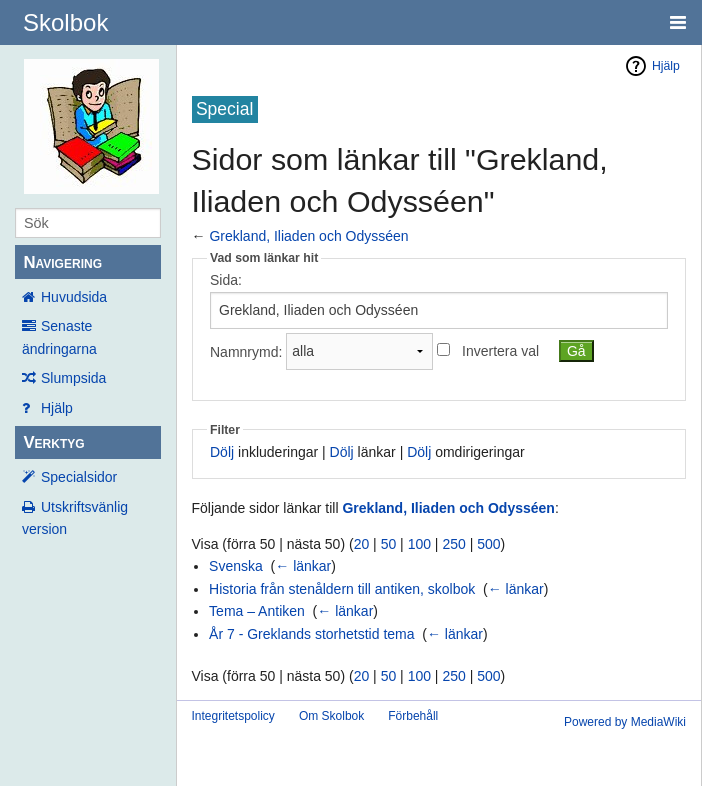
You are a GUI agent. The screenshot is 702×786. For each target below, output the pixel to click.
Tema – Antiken (257, 611)
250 (453, 544)
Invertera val (500, 351)
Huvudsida (74, 297)
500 (488, 544)
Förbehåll (413, 716)
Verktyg (53, 442)
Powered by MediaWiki (625, 722)
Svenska (236, 566)
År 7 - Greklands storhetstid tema (311, 634)
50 (389, 544)
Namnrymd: (246, 351)
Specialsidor (79, 477)
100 (419, 544)
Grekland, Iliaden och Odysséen (308, 236)
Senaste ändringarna (59, 337)
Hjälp (57, 408)
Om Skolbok (331, 716)
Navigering (62, 262)
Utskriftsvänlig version (75, 518)
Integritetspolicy (233, 716)
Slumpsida (73, 378)
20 (362, 544)
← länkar (303, 566)
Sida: (226, 280)
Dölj (222, 452)
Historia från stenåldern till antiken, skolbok (342, 589)
